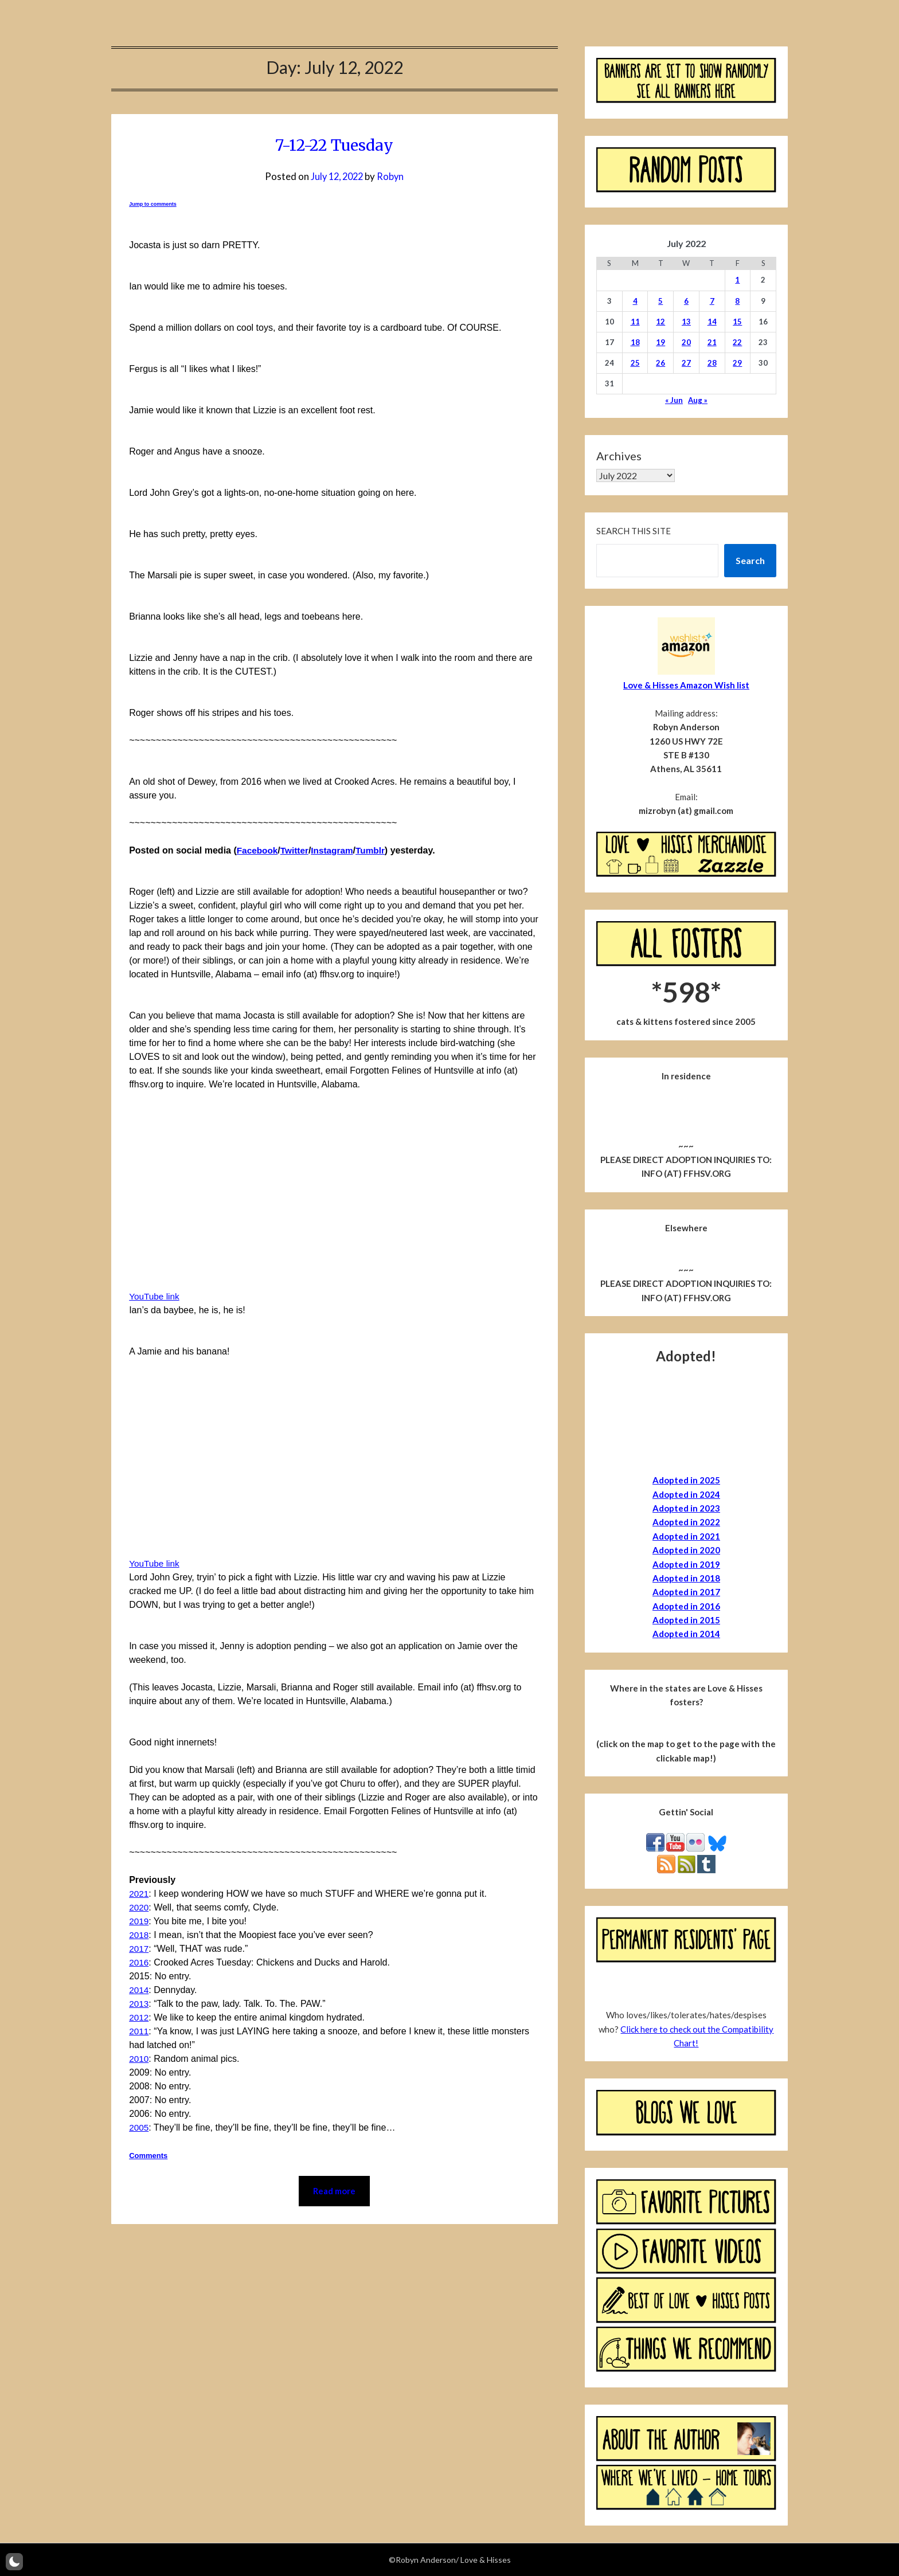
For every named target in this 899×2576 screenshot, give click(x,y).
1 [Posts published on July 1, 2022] (737, 279)
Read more (334, 2192)
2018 (139, 1935)
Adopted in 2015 (686, 1620)
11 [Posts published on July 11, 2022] (635, 321)
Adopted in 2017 (686, 1592)
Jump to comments (153, 204)
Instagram (336, 850)
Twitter (296, 850)
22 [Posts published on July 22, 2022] (737, 342)
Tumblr (376, 850)
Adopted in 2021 (686, 1536)
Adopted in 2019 (686, 1564)
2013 (139, 2004)
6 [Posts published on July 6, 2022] (686, 301)
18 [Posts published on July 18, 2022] (635, 342)
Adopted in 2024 (686, 1494)
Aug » (698, 400)
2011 (139, 2031)
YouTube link (155, 1296)
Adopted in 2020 (686, 1550)
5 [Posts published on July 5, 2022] (660, 301)
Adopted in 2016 (686, 1606)
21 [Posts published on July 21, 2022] (712, 342)
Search (750, 560)
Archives (619, 456)
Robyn (392, 176)
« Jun (674, 400)
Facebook (258, 850)
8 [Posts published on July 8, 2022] (737, 301)
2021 (139, 1893)
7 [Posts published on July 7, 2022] (712, 301)
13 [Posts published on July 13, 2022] (686, 321)
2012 (139, 2017)
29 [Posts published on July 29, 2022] (737, 362)
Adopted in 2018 (686, 1578)
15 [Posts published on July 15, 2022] (737, 321)
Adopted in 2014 (686, 1633)
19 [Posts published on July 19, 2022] (660, 342)
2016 (139, 1962)
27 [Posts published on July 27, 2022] (686, 362)
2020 (139, 1907)
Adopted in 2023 (686, 1508)
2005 (139, 2127)
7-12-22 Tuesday (334, 144)
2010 (139, 2059)
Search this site (633, 531)
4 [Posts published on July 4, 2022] (635, 301)
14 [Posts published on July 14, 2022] (712, 321)
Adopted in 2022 (686, 1522)
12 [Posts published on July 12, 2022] (660, 321)
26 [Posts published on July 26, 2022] (660, 362)
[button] (14, 2561)
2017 (139, 1948)
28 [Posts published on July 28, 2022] (712, 362)
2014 (139, 1990)
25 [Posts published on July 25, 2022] (635, 362)
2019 (139, 1921)
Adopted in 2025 (686, 1480)
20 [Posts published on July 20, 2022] (686, 342)
